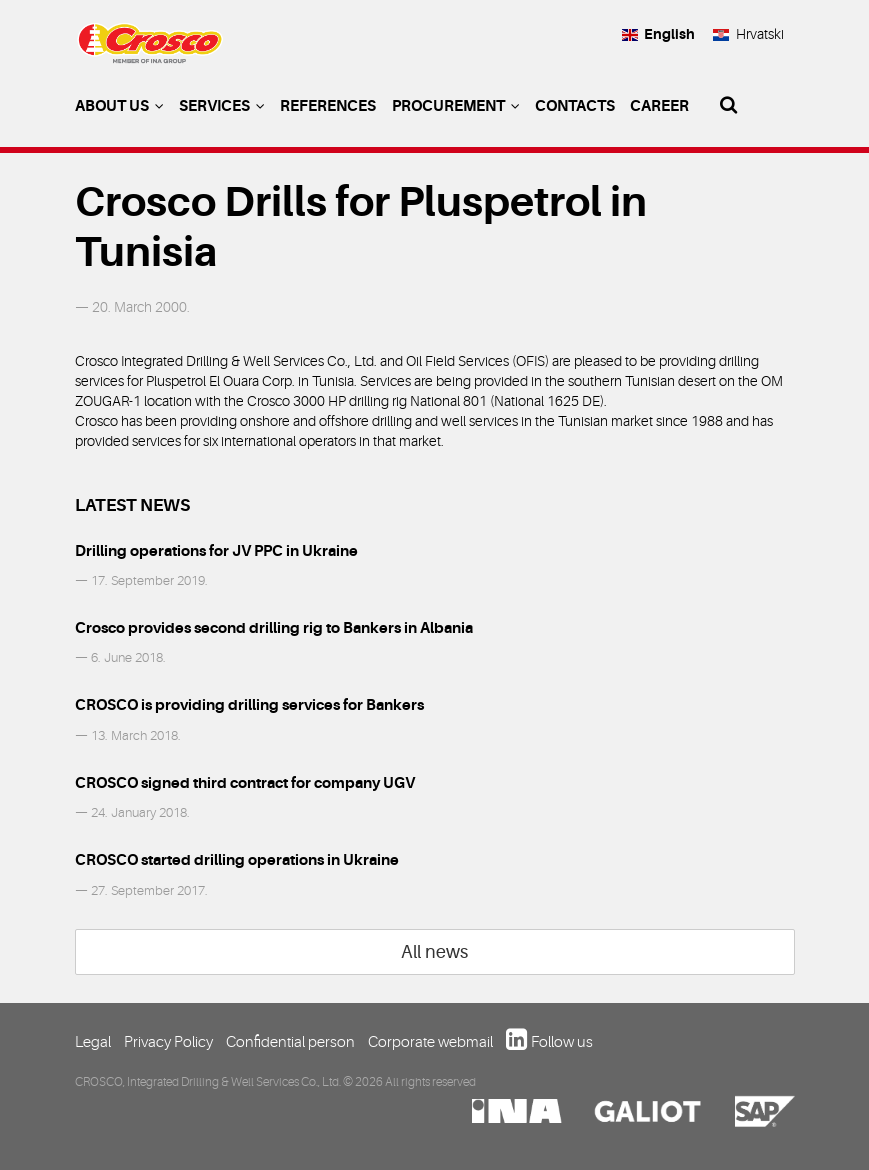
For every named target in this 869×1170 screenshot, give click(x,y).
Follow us (562, 1042)
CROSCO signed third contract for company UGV (245, 783)
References (328, 106)
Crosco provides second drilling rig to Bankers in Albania (274, 628)
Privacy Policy (168, 1042)
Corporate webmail (430, 1042)
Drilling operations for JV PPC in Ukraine (216, 551)
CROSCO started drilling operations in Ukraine (237, 860)
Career (659, 106)
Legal (93, 1042)
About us (119, 106)
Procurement (456, 106)
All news (434, 952)
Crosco (150, 50)
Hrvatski (747, 34)
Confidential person (290, 1042)
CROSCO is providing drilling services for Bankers (249, 705)
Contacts (575, 106)
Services (222, 106)
